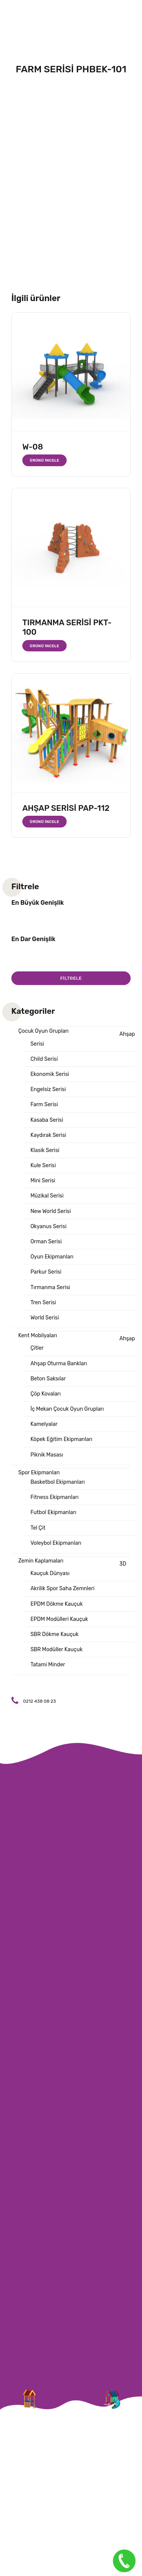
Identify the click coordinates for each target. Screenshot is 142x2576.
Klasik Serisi (44, 1150)
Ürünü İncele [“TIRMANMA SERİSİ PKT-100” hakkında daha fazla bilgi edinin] (44, 645)
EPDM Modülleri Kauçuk (59, 1619)
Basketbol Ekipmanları (57, 1482)
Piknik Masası (46, 1455)
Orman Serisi (46, 1241)
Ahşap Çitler (82, 1343)
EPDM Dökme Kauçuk (56, 1604)
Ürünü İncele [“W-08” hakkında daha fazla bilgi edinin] (44, 460)
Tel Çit (37, 1528)
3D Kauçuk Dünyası (78, 1569)
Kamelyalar (43, 1424)
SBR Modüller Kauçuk (56, 1649)
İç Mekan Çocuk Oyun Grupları (67, 1409)
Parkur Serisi (45, 1272)
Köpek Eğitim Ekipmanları (61, 1439)
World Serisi (44, 1318)
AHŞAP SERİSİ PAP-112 (65, 808)
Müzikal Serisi (46, 1196)
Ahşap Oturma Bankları (58, 1363)
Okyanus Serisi (48, 1226)
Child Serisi (44, 1059)
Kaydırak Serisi (48, 1135)
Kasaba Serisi (46, 1120)
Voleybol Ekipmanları (55, 1543)
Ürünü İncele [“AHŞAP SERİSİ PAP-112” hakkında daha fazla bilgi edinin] (44, 822)
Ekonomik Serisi (49, 1074)
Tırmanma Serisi (50, 1287)
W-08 (32, 446)
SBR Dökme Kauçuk (54, 1634)
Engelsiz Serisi (48, 1089)
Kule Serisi (43, 1165)
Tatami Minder (47, 1664)
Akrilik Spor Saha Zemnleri (62, 1588)
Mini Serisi (42, 1180)
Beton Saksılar (48, 1378)
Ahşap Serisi (82, 1039)
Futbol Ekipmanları (53, 1512)
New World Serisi (50, 1211)
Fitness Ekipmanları (54, 1497)
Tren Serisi (43, 1302)
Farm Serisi (44, 1104)
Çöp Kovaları (45, 1394)
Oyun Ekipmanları (51, 1257)
